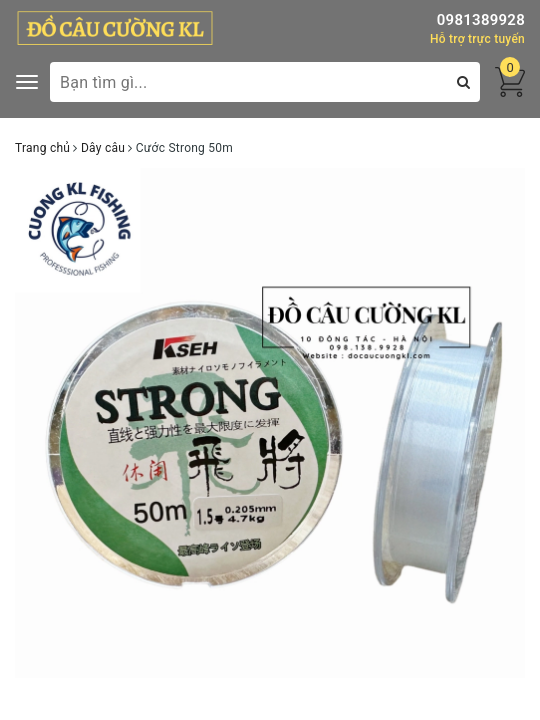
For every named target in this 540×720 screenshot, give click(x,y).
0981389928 (481, 20)
